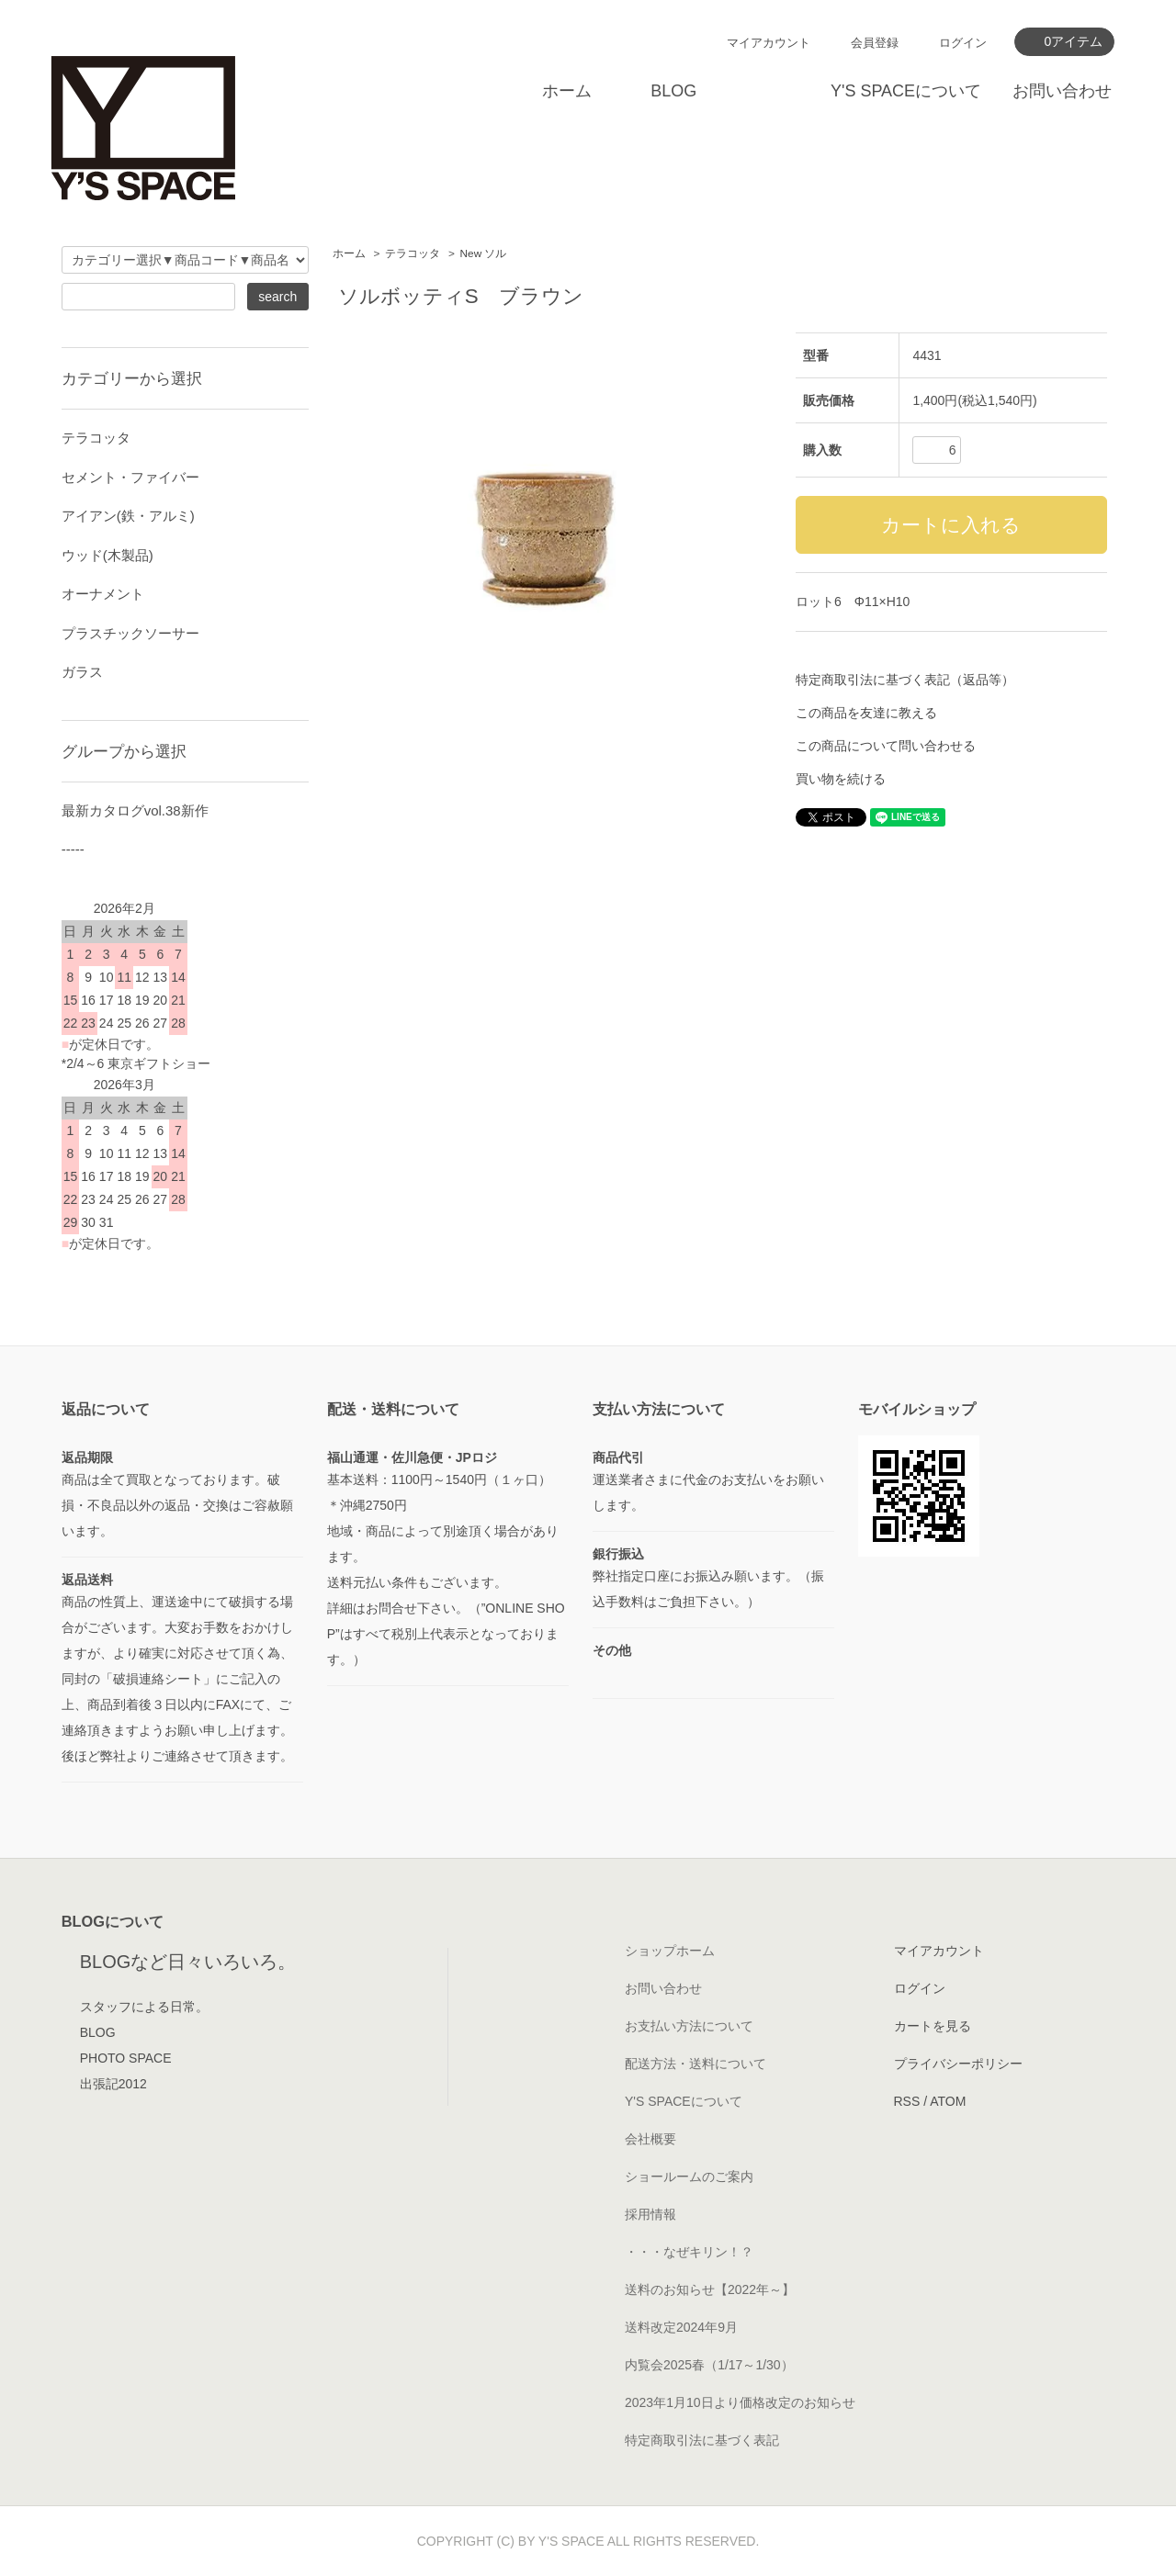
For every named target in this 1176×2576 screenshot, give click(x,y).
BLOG (673, 91)
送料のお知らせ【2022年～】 (710, 2289)
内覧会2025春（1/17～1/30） (709, 2364)
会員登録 (875, 43)
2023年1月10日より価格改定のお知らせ (740, 2402)
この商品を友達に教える (866, 712)
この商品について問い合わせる (886, 745)
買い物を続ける (841, 778)
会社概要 (650, 2139)
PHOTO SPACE (126, 2058)
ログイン (963, 43)
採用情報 (650, 2214)
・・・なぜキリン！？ (689, 2251)
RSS (907, 2101)
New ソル (483, 253)
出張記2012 (113, 2083)
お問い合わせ (1062, 91)
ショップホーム (670, 1950)
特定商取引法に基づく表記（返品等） (905, 679)
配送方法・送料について (695, 2063)
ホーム (567, 91)
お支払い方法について (689, 2026)
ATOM (948, 2101)
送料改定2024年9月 (681, 2327)
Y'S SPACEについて (906, 91)
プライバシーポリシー (958, 2063)
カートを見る (932, 2026)
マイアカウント (768, 43)
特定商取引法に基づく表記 (702, 2440)
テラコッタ (412, 253)
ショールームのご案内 (689, 2176)
